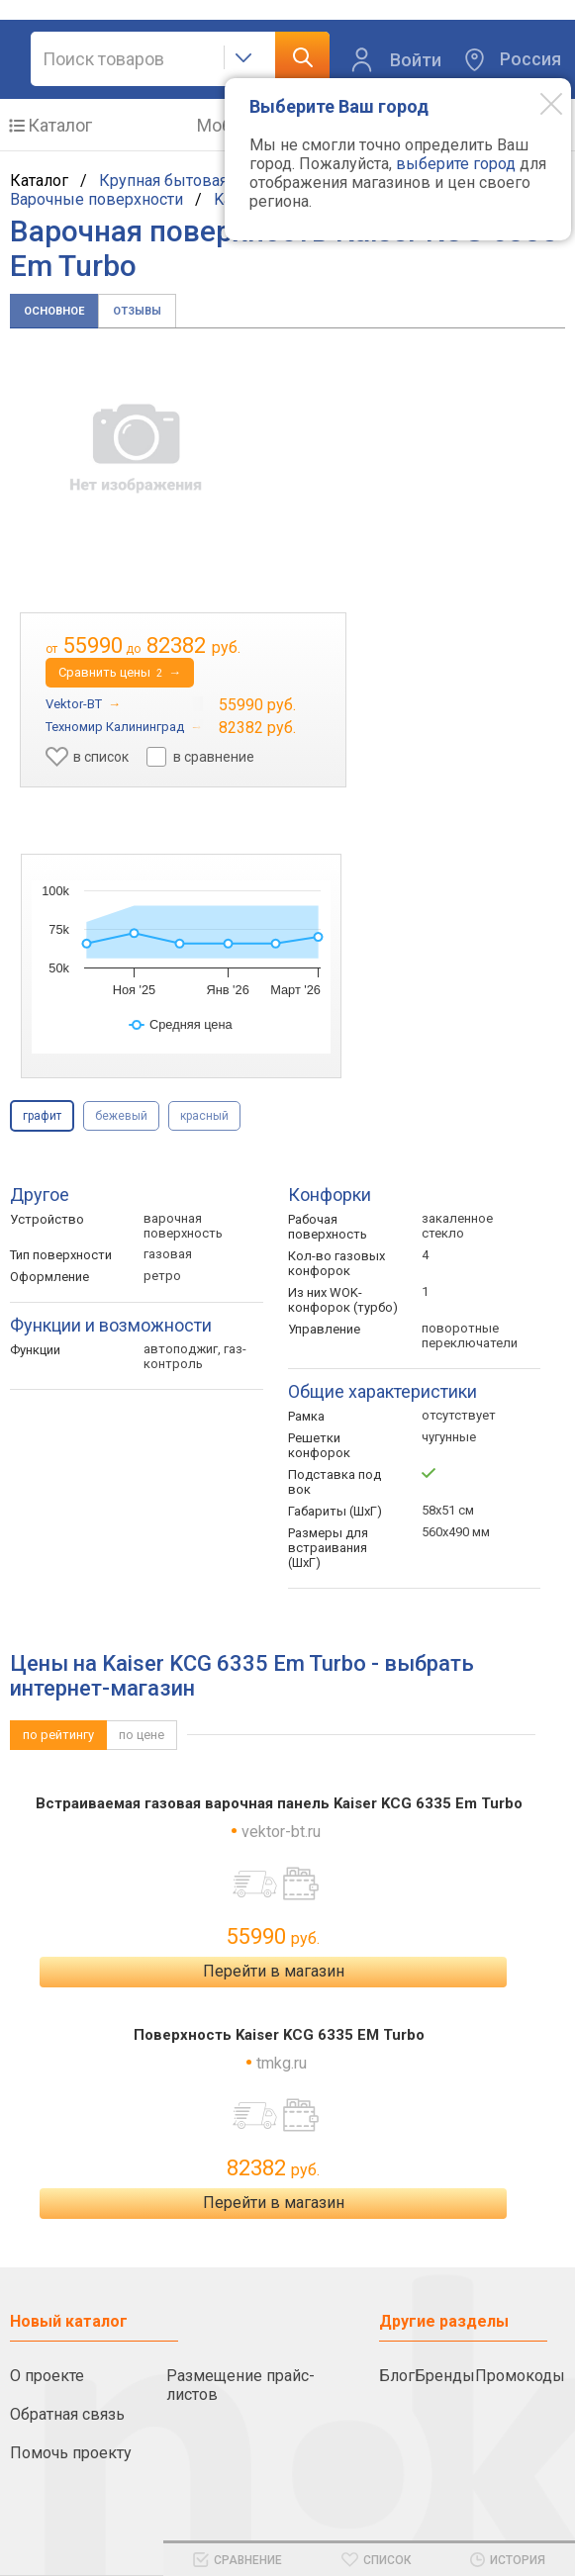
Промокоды (520, 2375)
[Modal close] (536, 103)
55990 (273, 1936)
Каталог (60, 125)
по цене (141, 1734)
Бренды (445, 2375)
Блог (397, 2375)
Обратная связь (67, 2414)
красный (204, 1116)
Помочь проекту (71, 2452)
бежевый (121, 1116)
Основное (54, 311)
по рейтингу (58, 1734)
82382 (273, 2168)
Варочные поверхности (96, 199)
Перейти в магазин (273, 1971)
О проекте (47, 2375)
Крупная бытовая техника (194, 180)
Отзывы (137, 311)
